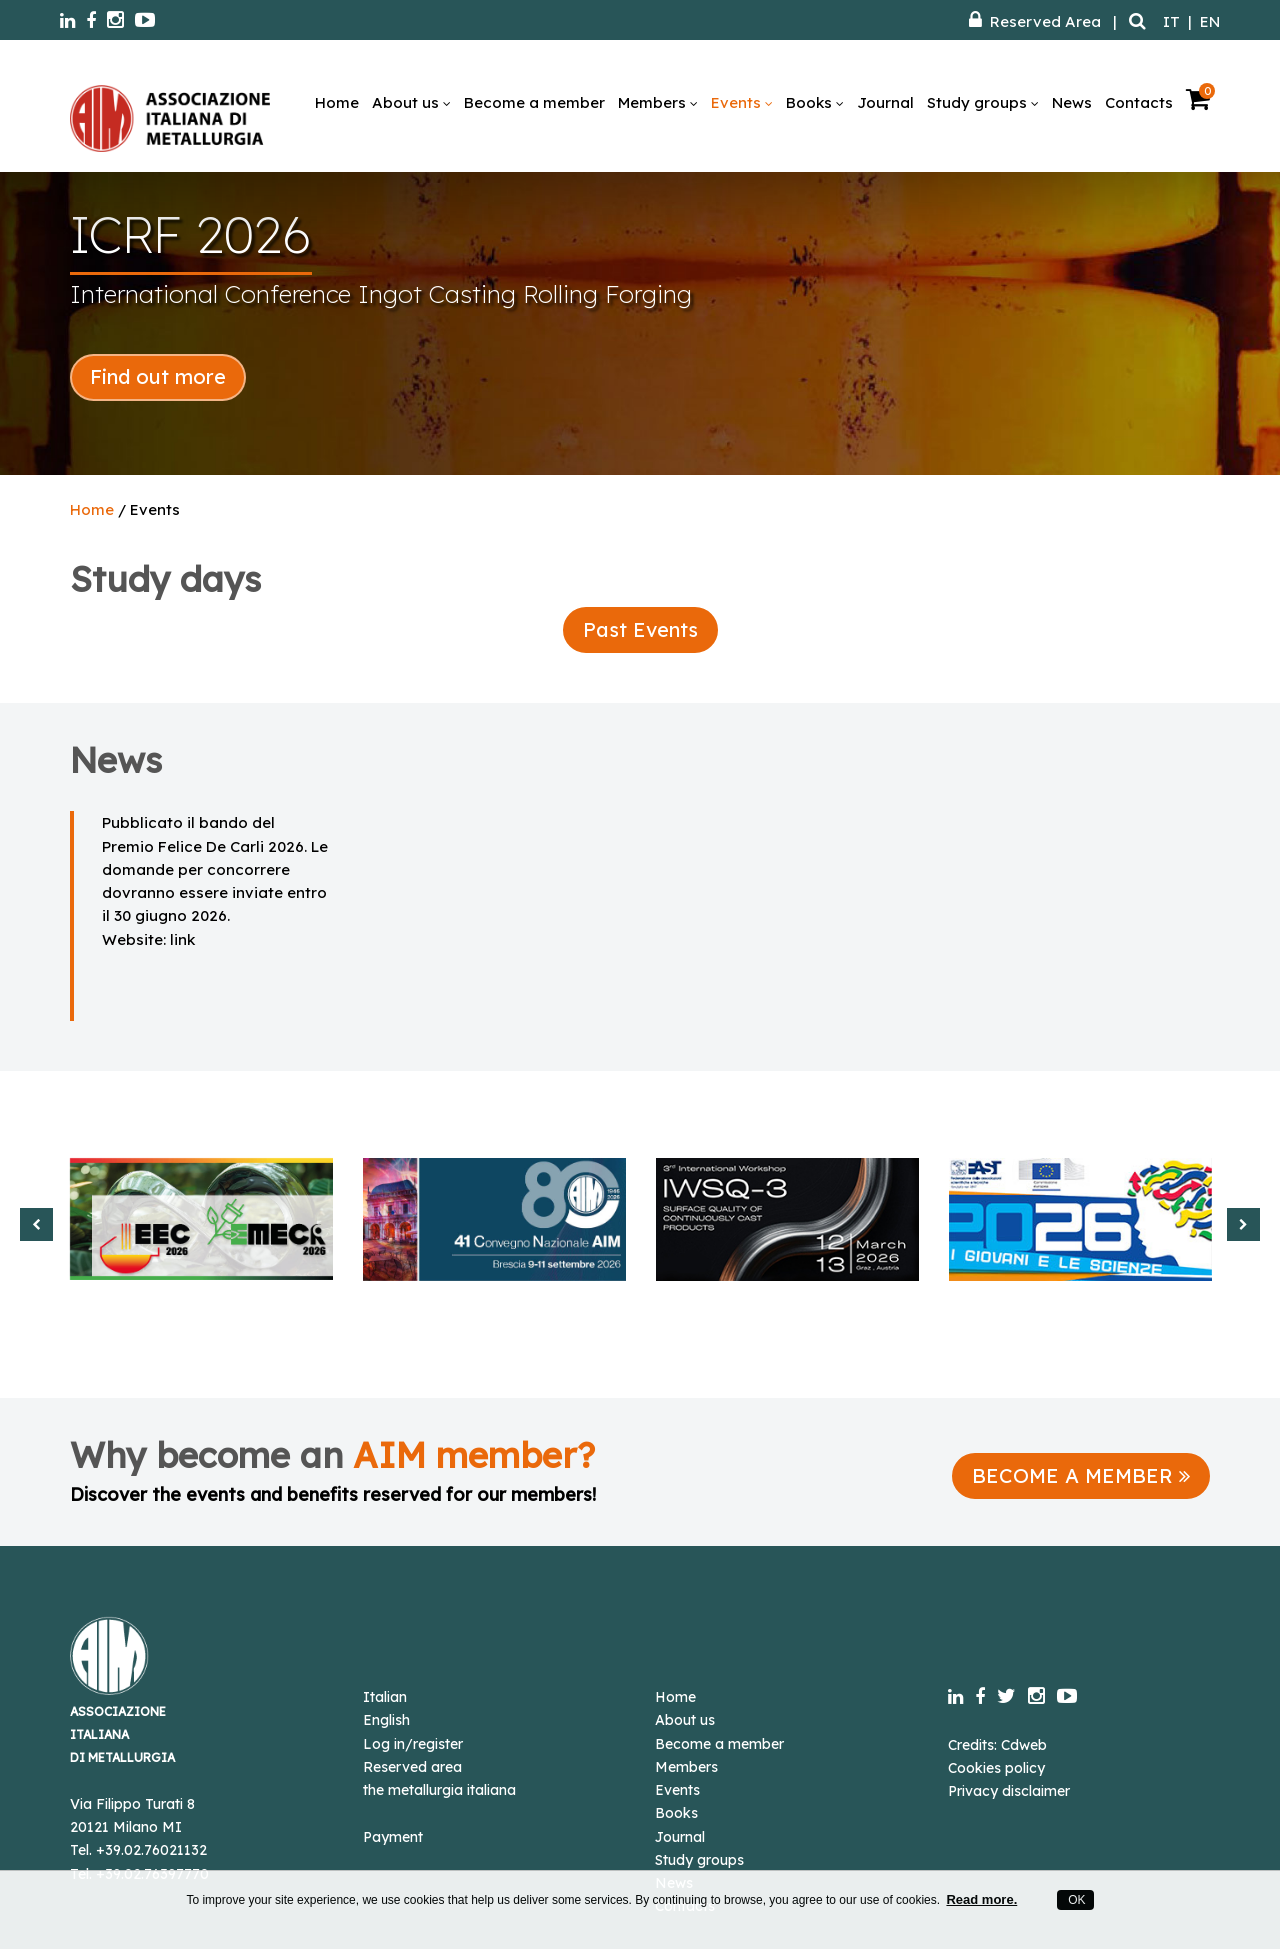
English (386, 1720)
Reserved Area (1035, 21)
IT (1171, 21)
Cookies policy (996, 1768)
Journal (885, 102)
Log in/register (413, 1744)
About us (411, 102)
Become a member (534, 102)
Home (337, 102)
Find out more (158, 376)
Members (658, 102)
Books (815, 102)
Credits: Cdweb (997, 1745)
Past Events (640, 629)
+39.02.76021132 (151, 1850)
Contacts (1139, 102)
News (1072, 102)
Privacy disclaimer (1009, 1791)
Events (742, 102)
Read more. (981, 1899)
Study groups (983, 102)
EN (1210, 21)
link (182, 939)
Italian (385, 1697)
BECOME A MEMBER (1081, 1475)
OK (1075, 1900)
